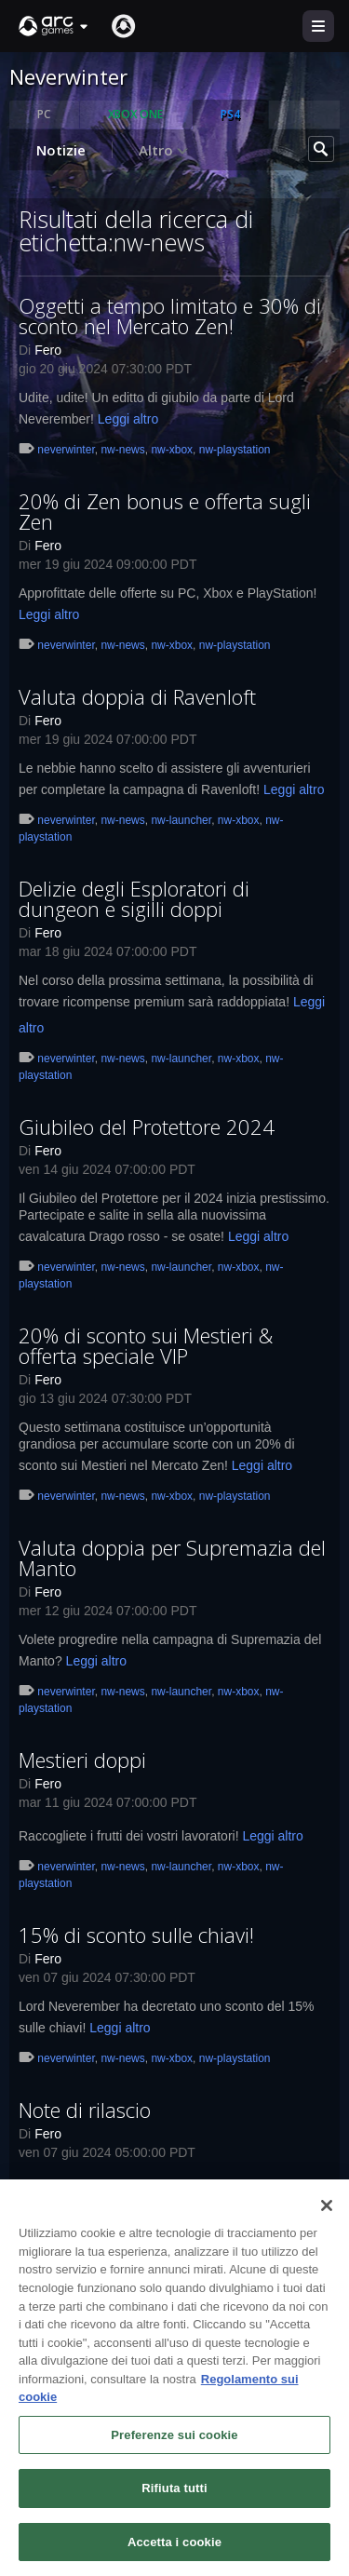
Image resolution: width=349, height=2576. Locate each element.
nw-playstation (235, 449)
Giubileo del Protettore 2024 (147, 1126)
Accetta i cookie (174, 2550)
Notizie (61, 150)
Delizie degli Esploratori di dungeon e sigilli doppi (134, 898)
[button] (54, 26)
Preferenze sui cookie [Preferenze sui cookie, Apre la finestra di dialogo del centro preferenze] (174, 2442)
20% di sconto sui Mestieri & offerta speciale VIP (146, 1345)
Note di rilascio (85, 2110)
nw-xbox (172, 449)
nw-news (122, 449)
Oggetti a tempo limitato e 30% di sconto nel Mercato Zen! (170, 315)
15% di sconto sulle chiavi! (136, 1935)
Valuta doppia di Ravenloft (137, 696)
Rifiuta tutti (174, 2496)
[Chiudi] (326, 2213)
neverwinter (65, 449)
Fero (47, 350)
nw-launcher (181, 820)
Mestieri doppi (82, 1760)
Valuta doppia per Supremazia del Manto (172, 1557)
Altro (164, 150)
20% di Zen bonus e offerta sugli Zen (165, 511)
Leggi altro (128, 418)
